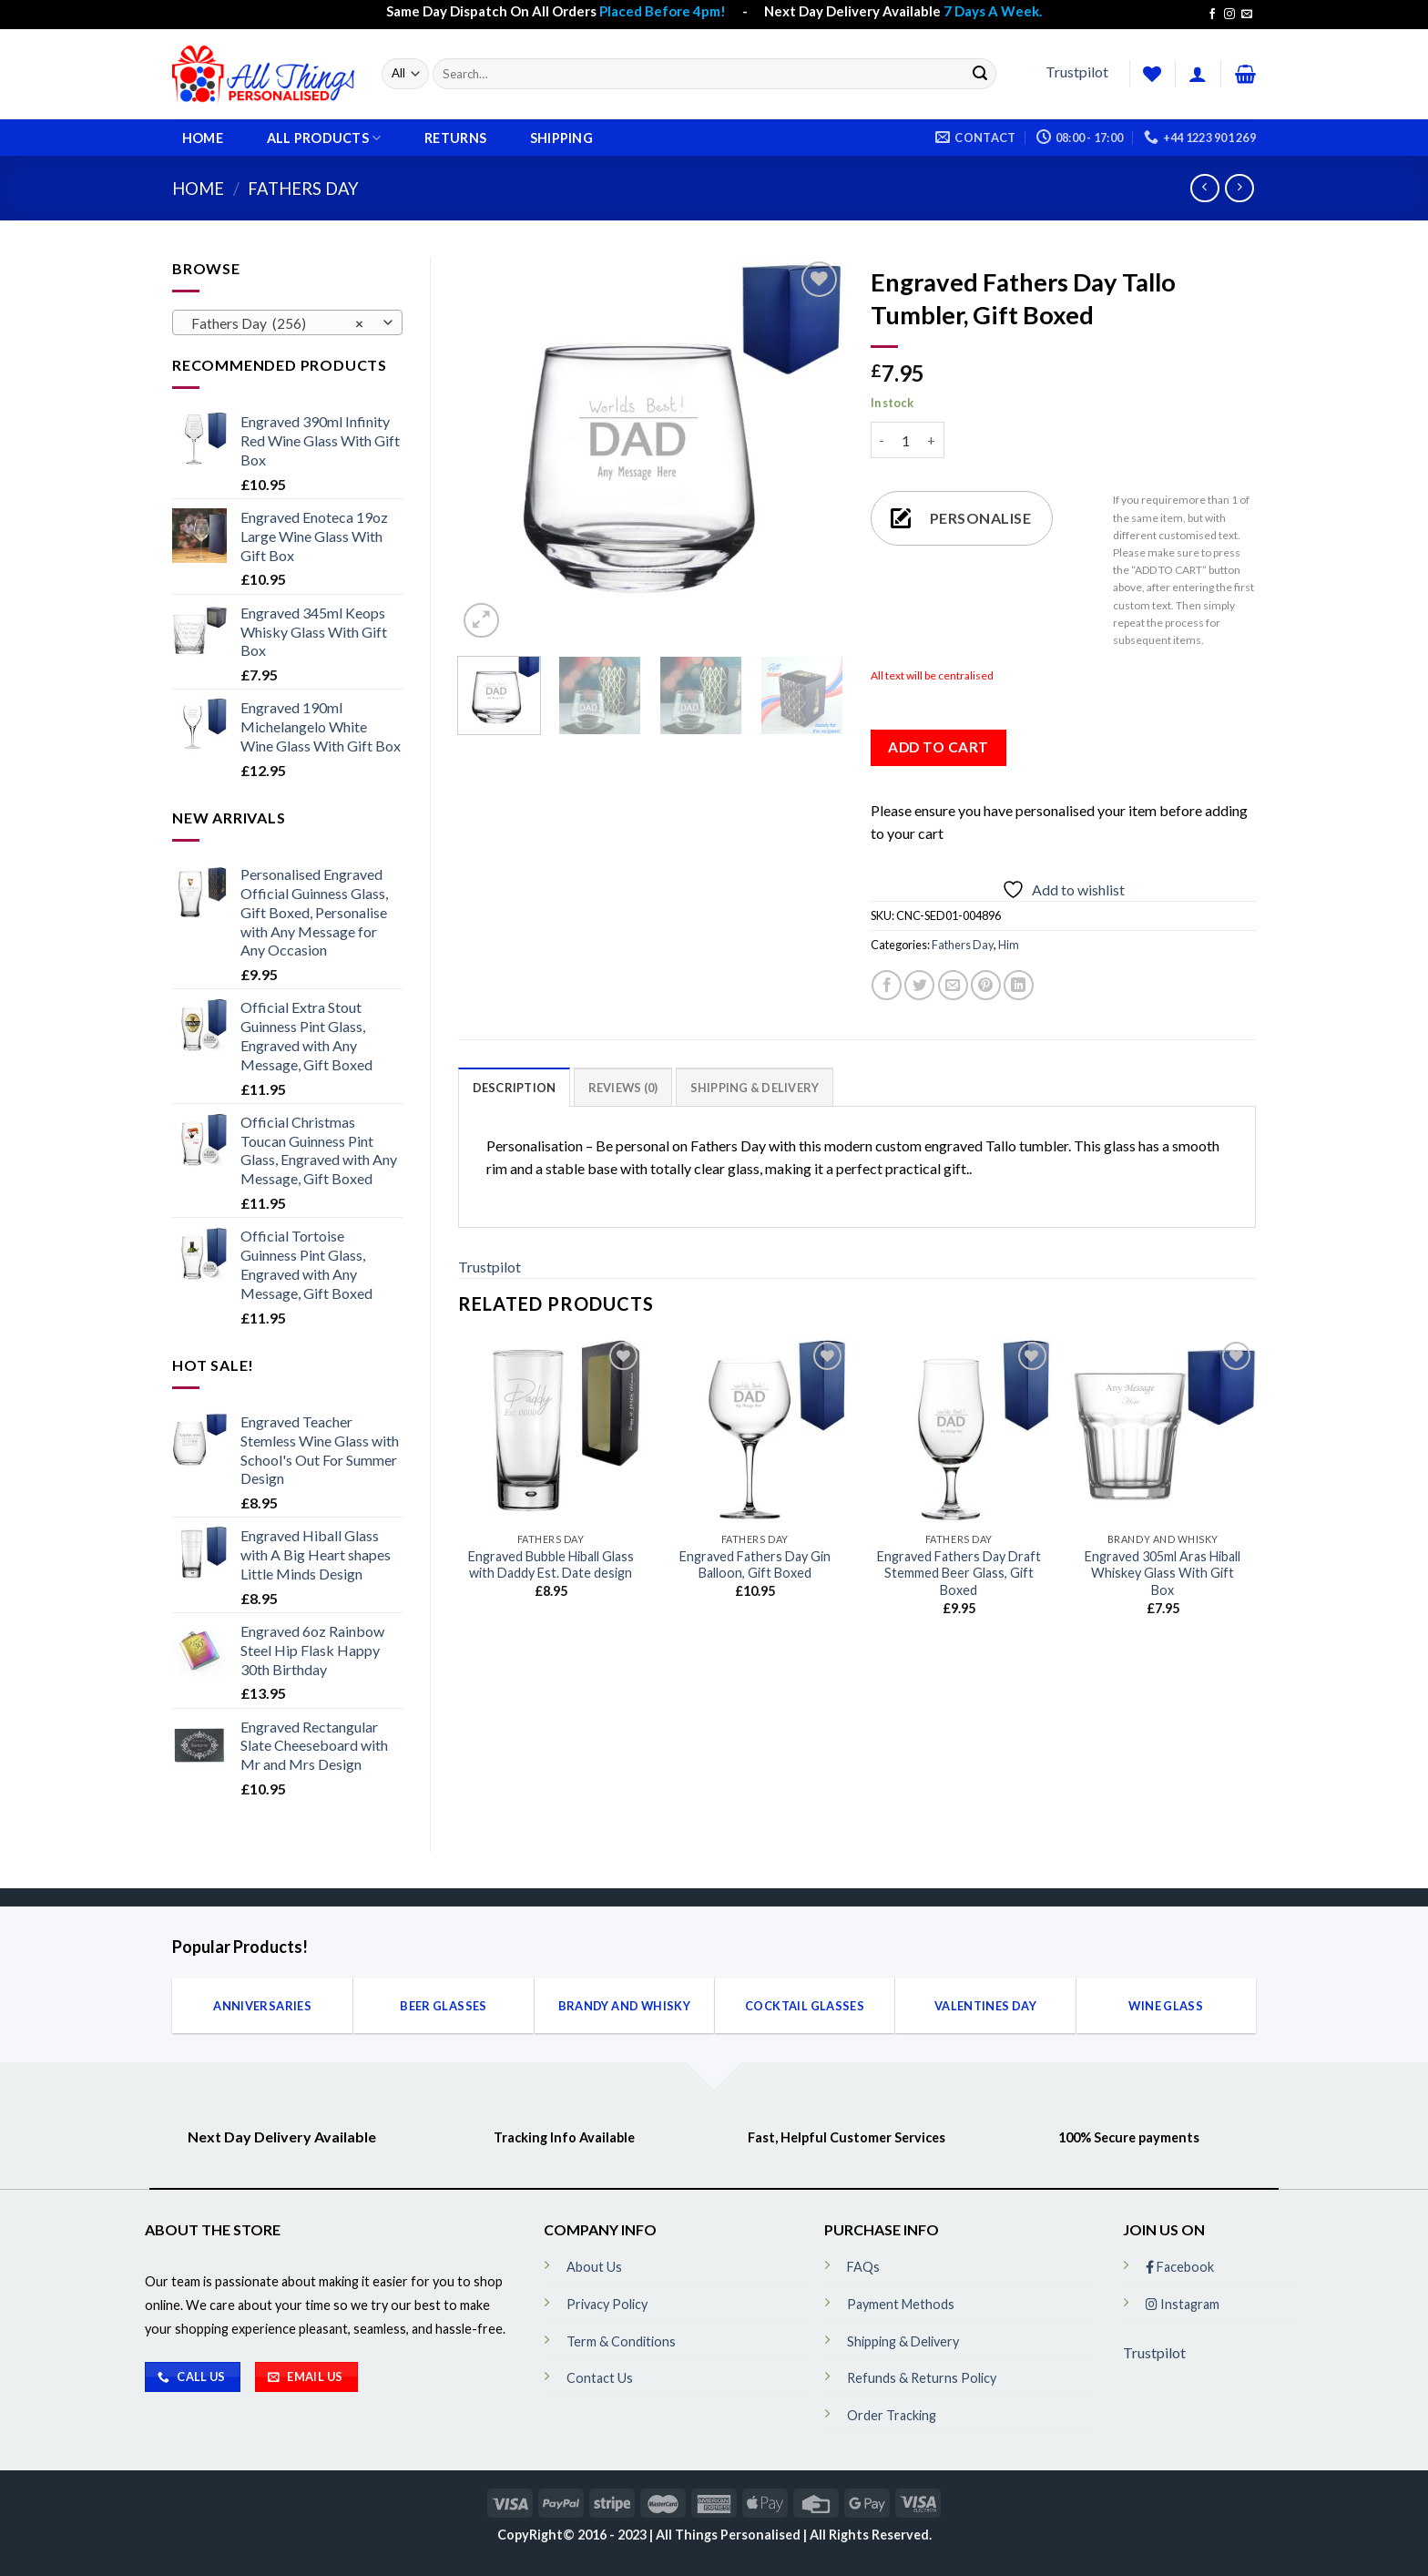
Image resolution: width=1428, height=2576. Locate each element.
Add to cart (938, 747)
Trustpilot (1077, 71)
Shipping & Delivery (755, 1087)
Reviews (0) (623, 1087)
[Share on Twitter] (919, 985)
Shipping (561, 138)
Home (202, 138)
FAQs (863, 2266)
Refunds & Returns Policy (921, 2378)
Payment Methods (900, 2304)
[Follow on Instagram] (1229, 14)
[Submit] (979, 73)
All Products (324, 138)
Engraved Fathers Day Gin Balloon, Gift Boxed (755, 1565)
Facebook (1180, 2266)
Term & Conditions (621, 2341)
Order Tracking (891, 2415)
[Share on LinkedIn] (1019, 985)
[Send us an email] (1246, 14)
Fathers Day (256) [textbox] (277, 323)
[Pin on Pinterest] (986, 985)
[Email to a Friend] (953, 985)
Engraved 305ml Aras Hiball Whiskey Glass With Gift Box (1162, 1573)
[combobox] (287, 322)
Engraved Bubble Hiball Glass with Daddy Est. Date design (551, 1565)
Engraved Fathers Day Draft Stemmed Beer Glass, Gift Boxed (959, 1573)
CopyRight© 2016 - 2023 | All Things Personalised (650, 2534)
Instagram (1182, 2304)
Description (514, 1087)
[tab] (514, 1087)
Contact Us (599, 2378)
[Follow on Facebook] (1212, 14)
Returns (455, 138)
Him (1008, 944)
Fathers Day (303, 189)
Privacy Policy (607, 2304)
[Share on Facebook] (887, 985)
